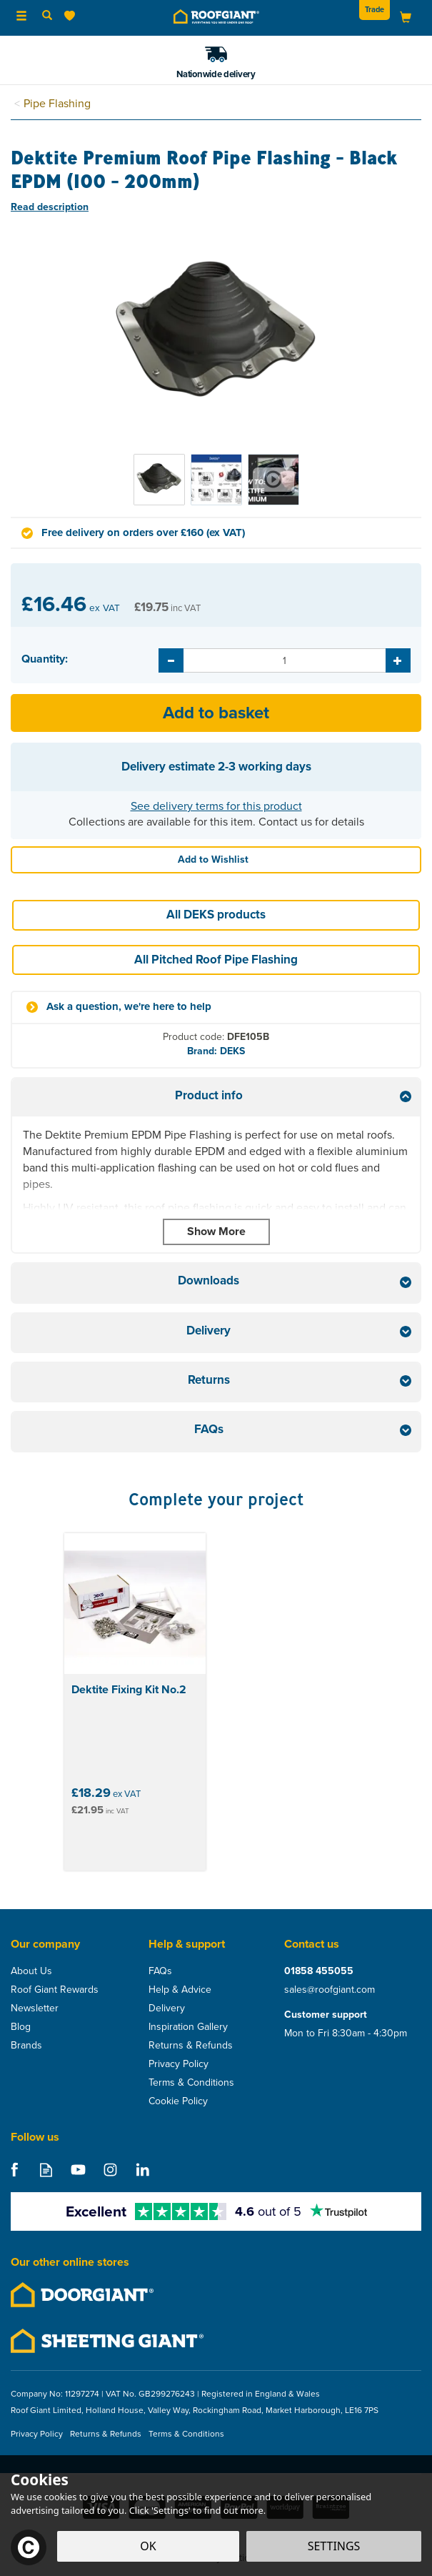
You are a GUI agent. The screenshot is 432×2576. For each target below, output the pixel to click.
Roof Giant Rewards (55, 1990)
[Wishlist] (72, 16)
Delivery (167, 2008)
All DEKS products (216, 914)
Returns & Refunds (191, 2045)
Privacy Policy (179, 2064)
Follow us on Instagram (110, 2170)
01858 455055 (318, 1971)
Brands (26, 2045)
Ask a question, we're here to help (128, 1006)
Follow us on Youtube (78, 2170)
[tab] (216, 1097)
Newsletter (35, 2008)
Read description (50, 206)
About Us (31, 1971)
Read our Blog (46, 2170)
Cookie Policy (178, 2101)
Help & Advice (180, 1990)
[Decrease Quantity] (171, 660)
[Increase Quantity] (398, 660)
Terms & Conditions (191, 2083)
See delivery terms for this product (216, 806)
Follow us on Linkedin (142, 2170)
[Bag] (405, 17)
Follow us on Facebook (14, 2170)
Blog (21, 2027)
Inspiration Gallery (188, 2027)
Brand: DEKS (216, 1051)
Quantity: (44, 659)
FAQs (160, 1971)
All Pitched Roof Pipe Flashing (216, 960)
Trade (374, 9)
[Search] (47, 16)
